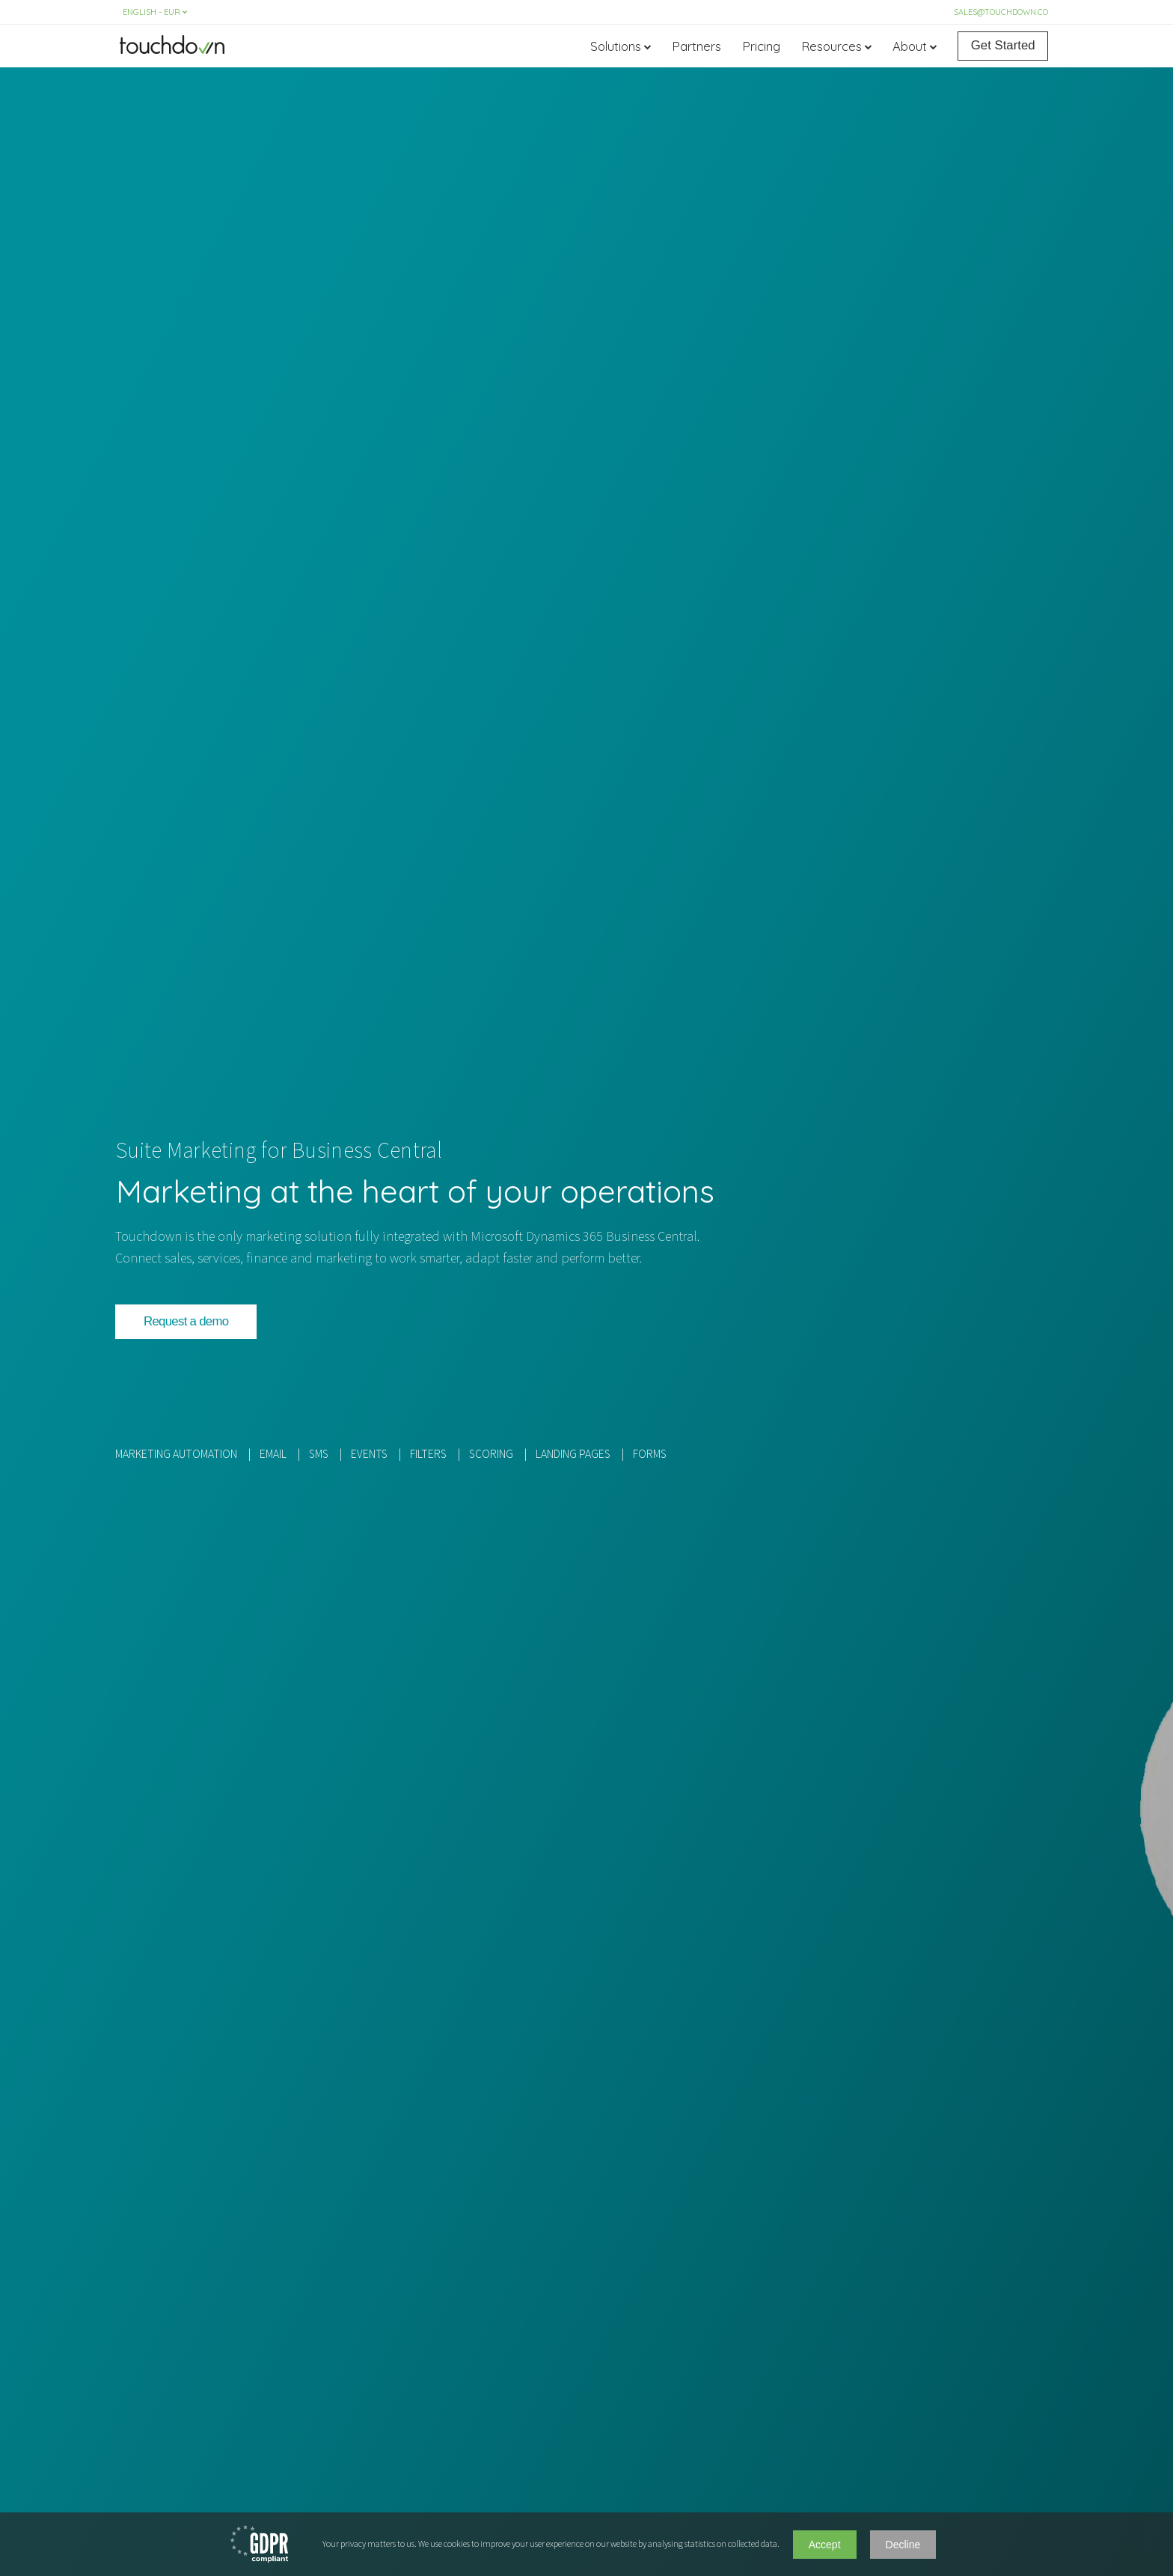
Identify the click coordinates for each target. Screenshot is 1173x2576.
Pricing (761, 46)
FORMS (650, 1454)
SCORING (491, 1454)
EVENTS (369, 1454)
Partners (696, 46)
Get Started (1003, 45)
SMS (318, 1454)
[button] (186, 1322)
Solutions (615, 46)
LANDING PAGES (573, 1454)
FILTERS (428, 1454)
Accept (825, 2545)
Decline (903, 2545)
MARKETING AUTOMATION (176, 1454)
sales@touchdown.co (1001, 12)
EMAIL (273, 1454)
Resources (831, 46)
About (909, 46)
